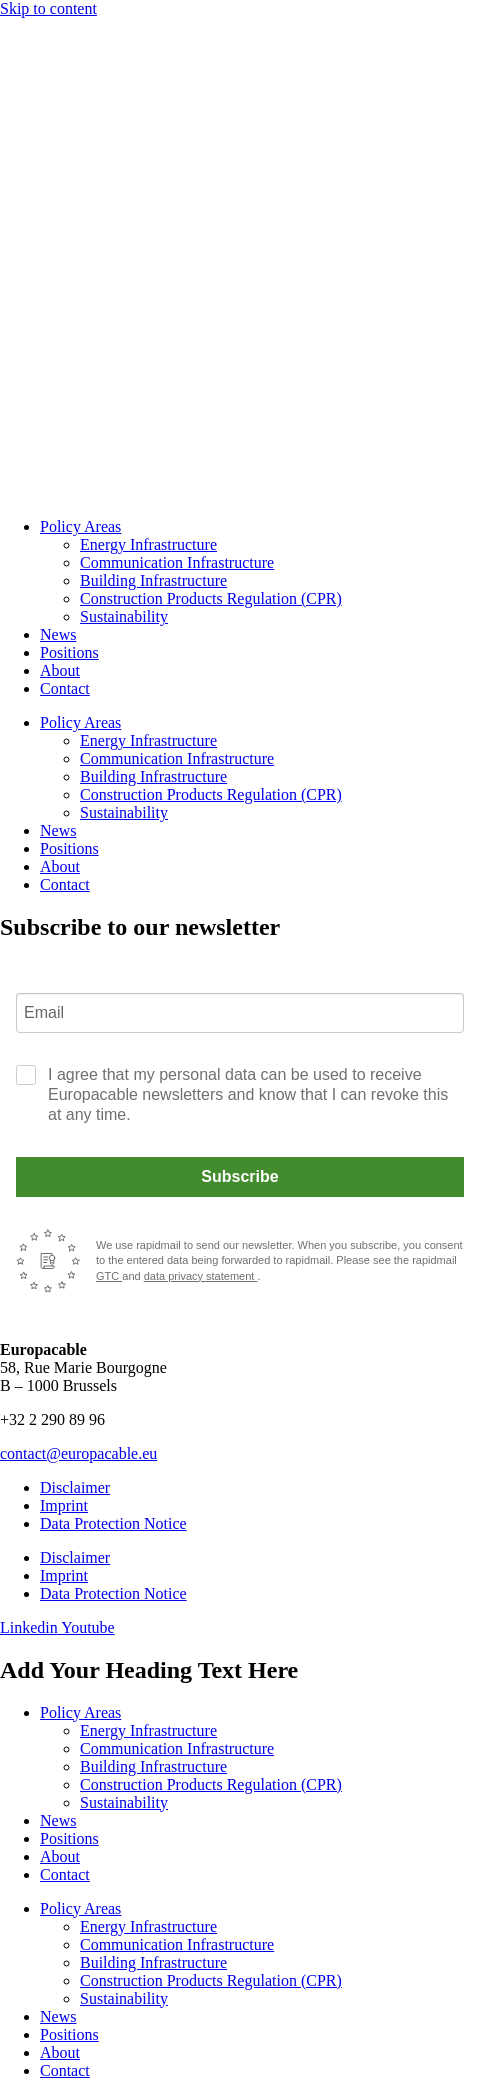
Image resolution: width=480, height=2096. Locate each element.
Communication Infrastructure (177, 562)
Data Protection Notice (113, 1523)
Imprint (64, 1505)
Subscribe (239, 1176)
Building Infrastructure (153, 580)
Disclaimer (75, 1487)
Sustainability (124, 616)
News (58, 634)
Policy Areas (80, 526)
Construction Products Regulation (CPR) (211, 598)
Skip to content (48, 8)
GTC (109, 1276)
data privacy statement (201, 1276)
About (60, 670)
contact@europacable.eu (78, 1453)
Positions (69, 652)
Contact (65, 688)
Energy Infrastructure (148, 544)
